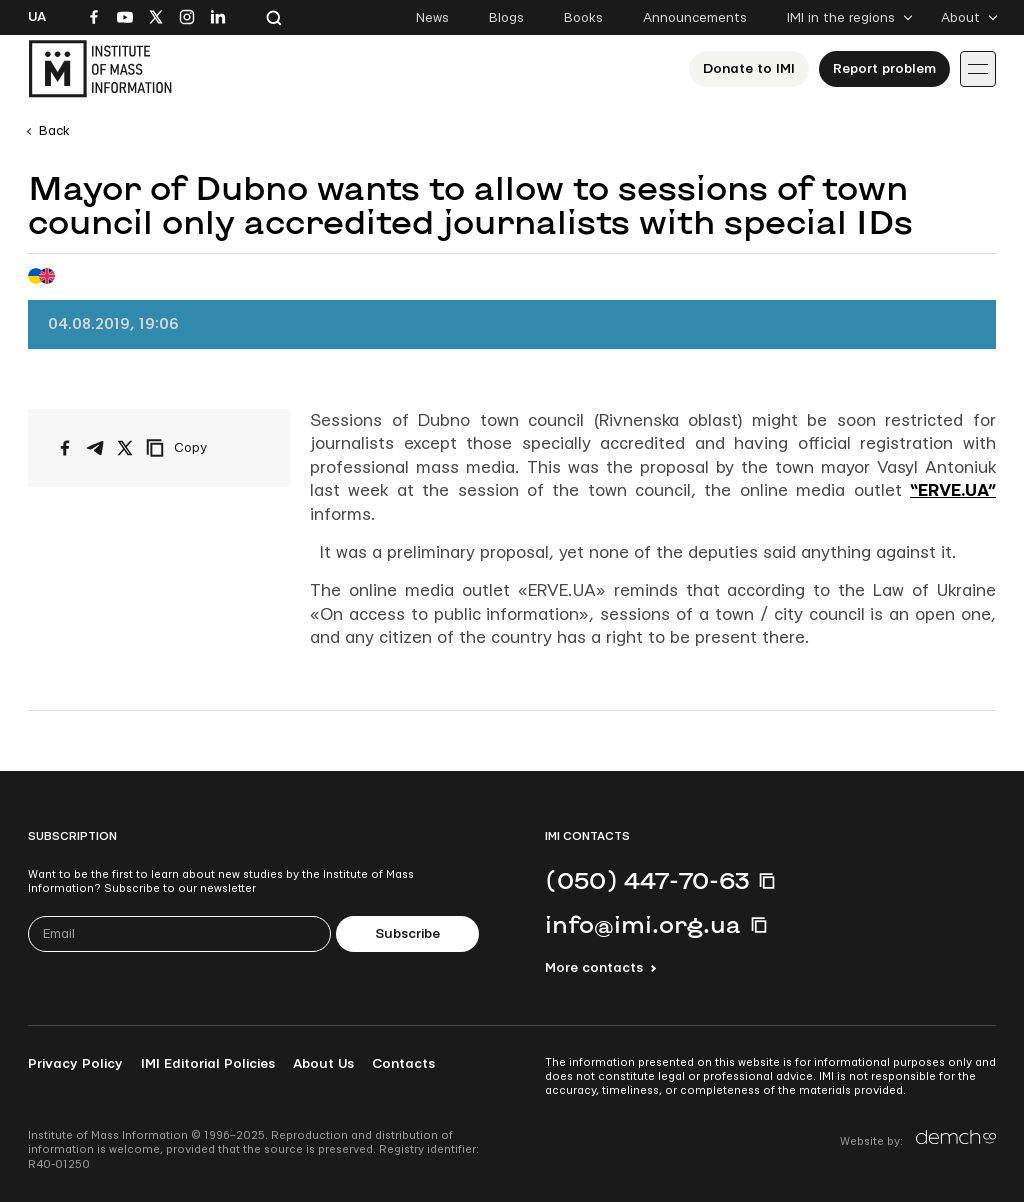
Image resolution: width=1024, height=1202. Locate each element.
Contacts (403, 1064)
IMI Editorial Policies (208, 1064)
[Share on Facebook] (65, 448)
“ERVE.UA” (953, 490)
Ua (37, 17)
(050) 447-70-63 (647, 880)
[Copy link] (204, 448)
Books (583, 18)
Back (54, 131)
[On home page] (100, 69)
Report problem (884, 69)
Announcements (695, 18)
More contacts (594, 968)
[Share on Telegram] (95, 448)
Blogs (506, 18)
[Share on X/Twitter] (125, 448)
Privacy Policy (75, 1064)
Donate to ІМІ (749, 69)
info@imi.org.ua (643, 924)
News (432, 18)
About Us (323, 1064)
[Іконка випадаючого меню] (978, 69)
